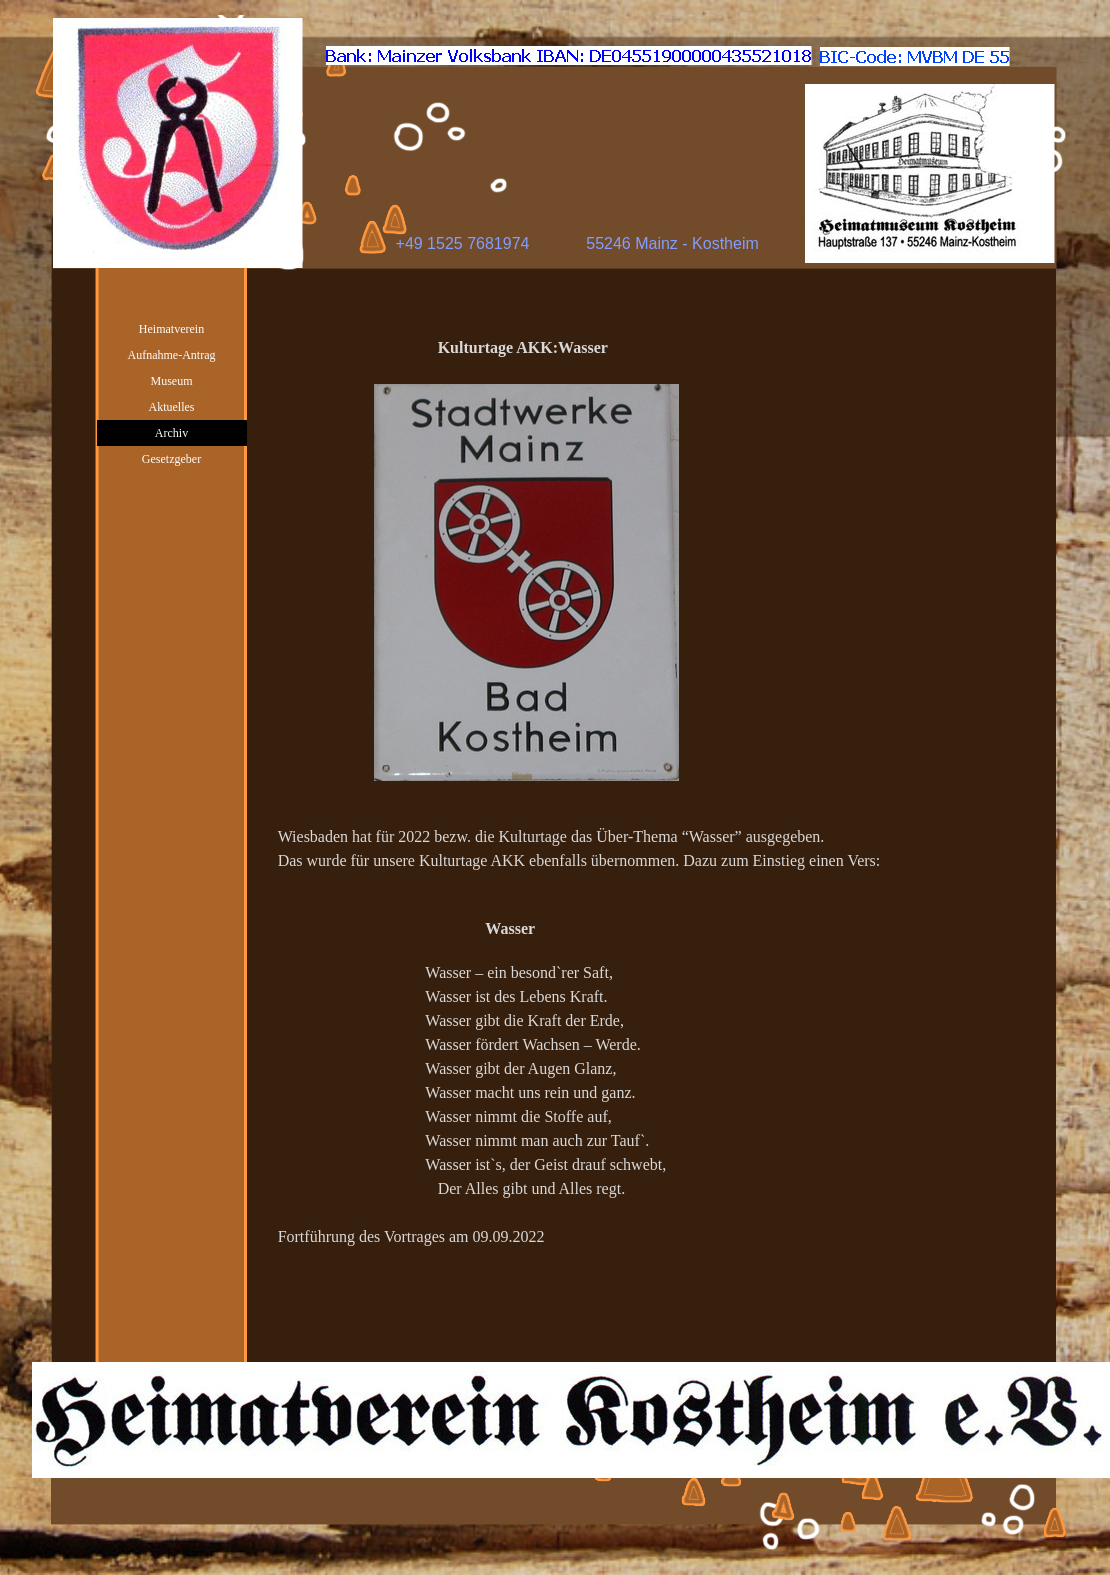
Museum (172, 381)
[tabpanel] (653, 828)
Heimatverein (171, 329)
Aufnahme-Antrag (172, 355)
